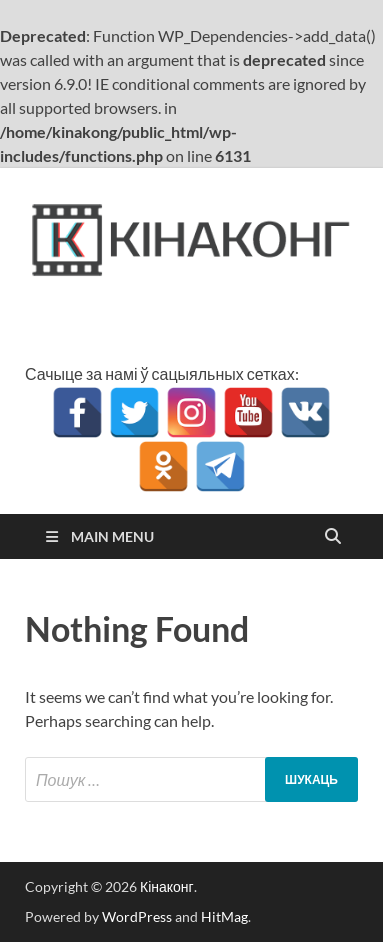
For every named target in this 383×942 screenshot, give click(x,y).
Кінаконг (167, 886)
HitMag (224, 916)
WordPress (137, 916)
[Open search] (333, 537)
